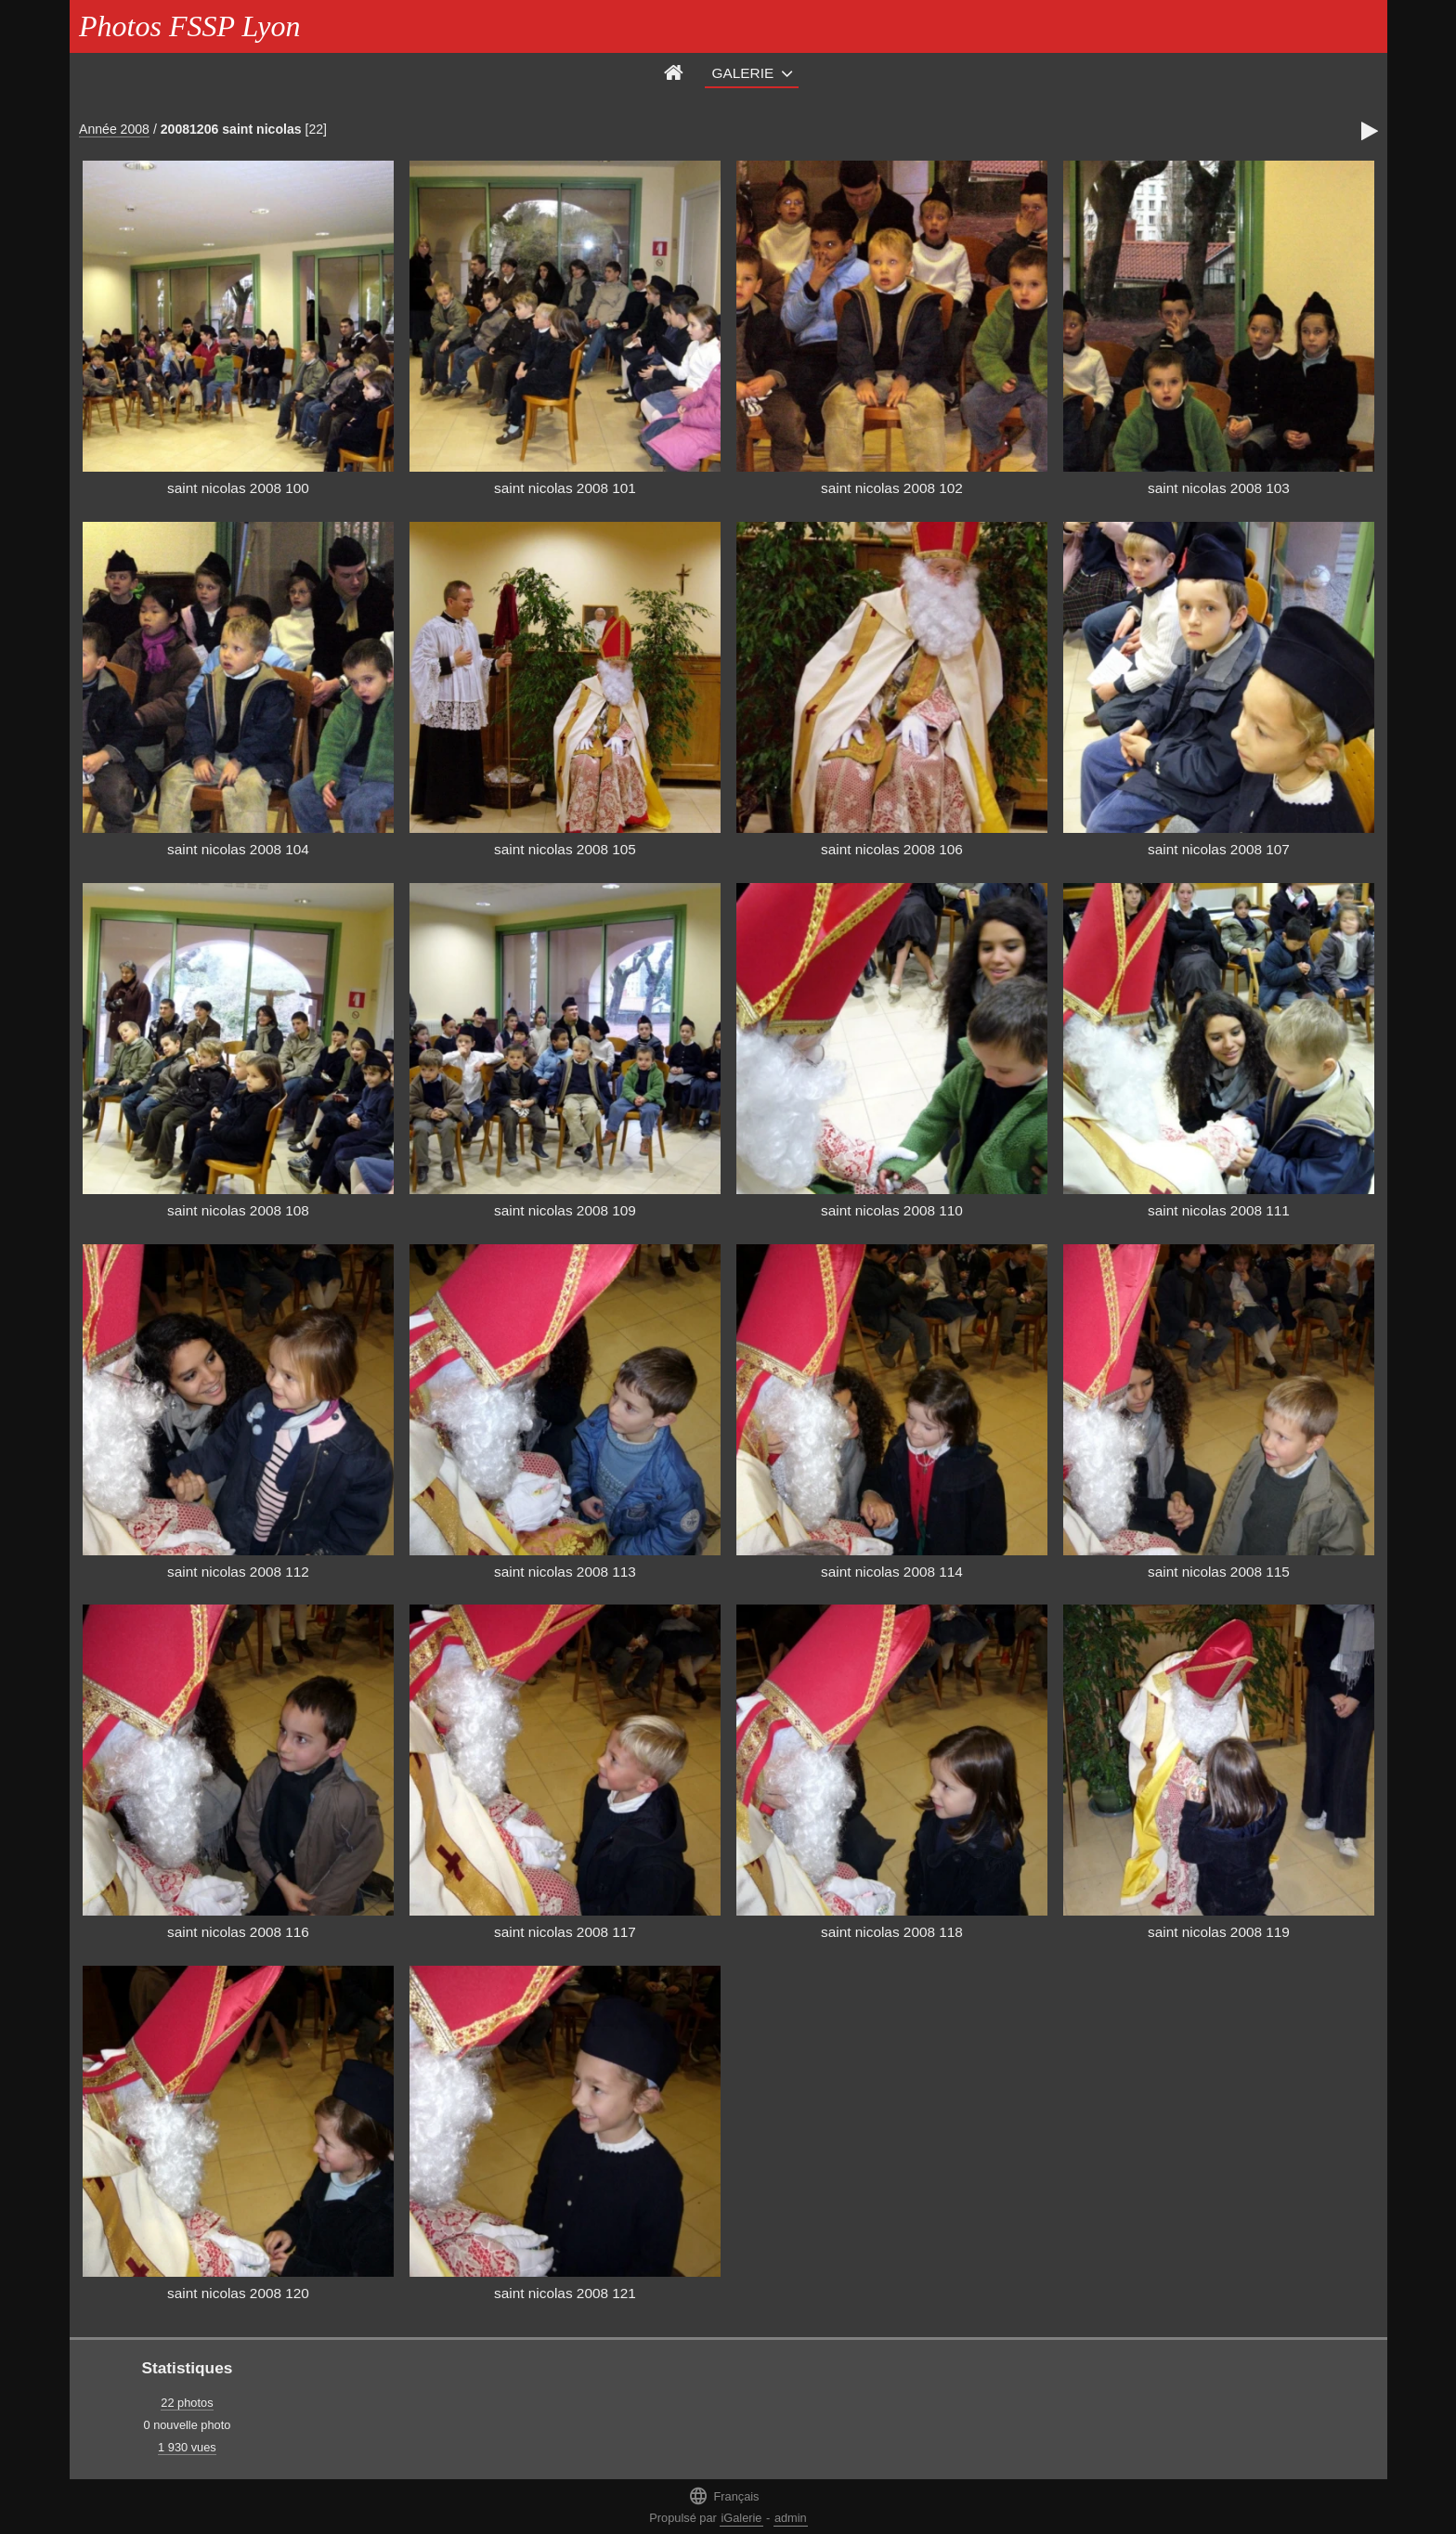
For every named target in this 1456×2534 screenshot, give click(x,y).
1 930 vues (187, 2447)
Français (723, 2495)
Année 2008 (114, 129)
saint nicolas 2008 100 (238, 488)
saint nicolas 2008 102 (892, 488)
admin (790, 2518)
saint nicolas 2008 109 (565, 1210)
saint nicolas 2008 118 (892, 1932)
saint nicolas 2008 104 (238, 849)
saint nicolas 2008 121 (565, 2293)
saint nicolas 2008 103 (1219, 488)
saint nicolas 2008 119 (1219, 1932)
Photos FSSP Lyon (189, 26)
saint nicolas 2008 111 (1219, 1210)
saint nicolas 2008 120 (238, 2293)
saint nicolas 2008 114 (892, 1571)
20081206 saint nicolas (231, 129)
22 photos (187, 2403)
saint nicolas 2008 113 (565, 1571)
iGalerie (741, 2518)
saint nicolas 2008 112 (238, 1571)
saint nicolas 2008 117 (565, 1932)
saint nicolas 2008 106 (892, 849)
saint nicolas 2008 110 (892, 1210)
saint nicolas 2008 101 (565, 488)
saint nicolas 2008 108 (238, 1210)
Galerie (743, 73)
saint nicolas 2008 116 (238, 1932)
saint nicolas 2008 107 (1219, 849)
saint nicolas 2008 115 (1219, 1571)
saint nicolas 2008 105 (565, 849)
